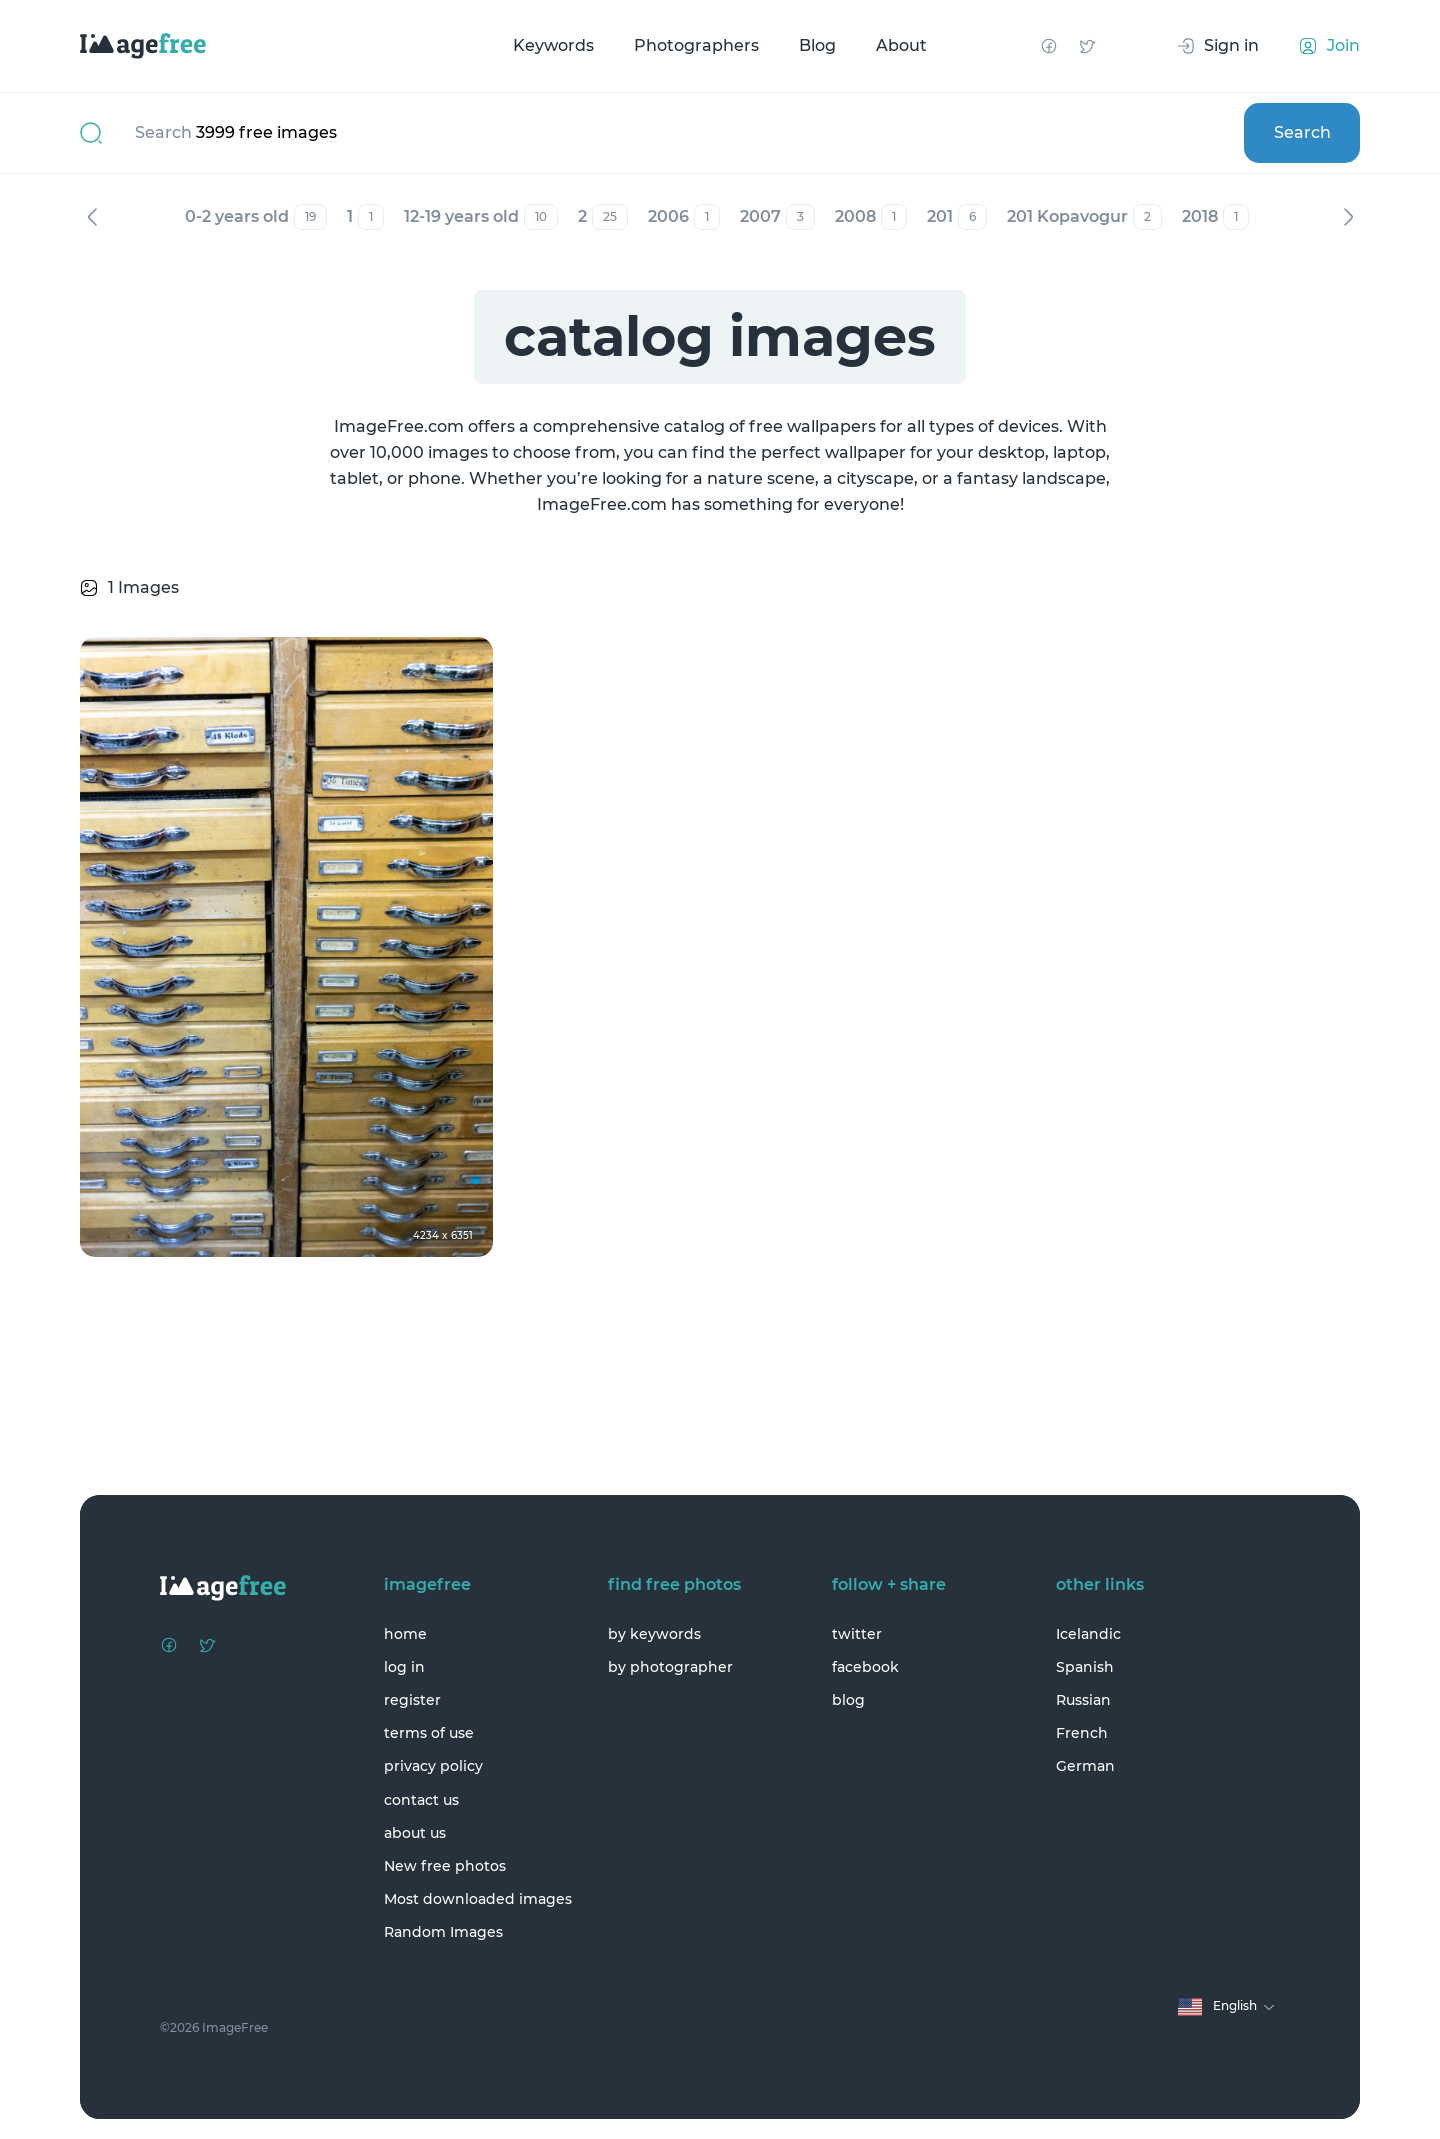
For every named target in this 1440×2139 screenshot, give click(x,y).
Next (1348, 217)
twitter (857, 1634)
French (1082, 1733)
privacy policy (433, 1766)
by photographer (670, 1667)
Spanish (1085, 1667)
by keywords (654, 1634)
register (412, 1700)
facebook (865, 1667)
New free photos (445, 1866)
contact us (421, 1800)
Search (1302, 132)
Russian (1083, 1700)
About (901, 45)
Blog (817, 45)
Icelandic (1088, 1634)
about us (415, 1833)
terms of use (429, 1733)
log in (404, 1667)
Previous (92, 217)
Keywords (553, 45)
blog (848, 1700)
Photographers (696, 45)
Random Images (443, 1932)
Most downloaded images (478, 1899)
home (405, 1634)
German (1085, 1766)
